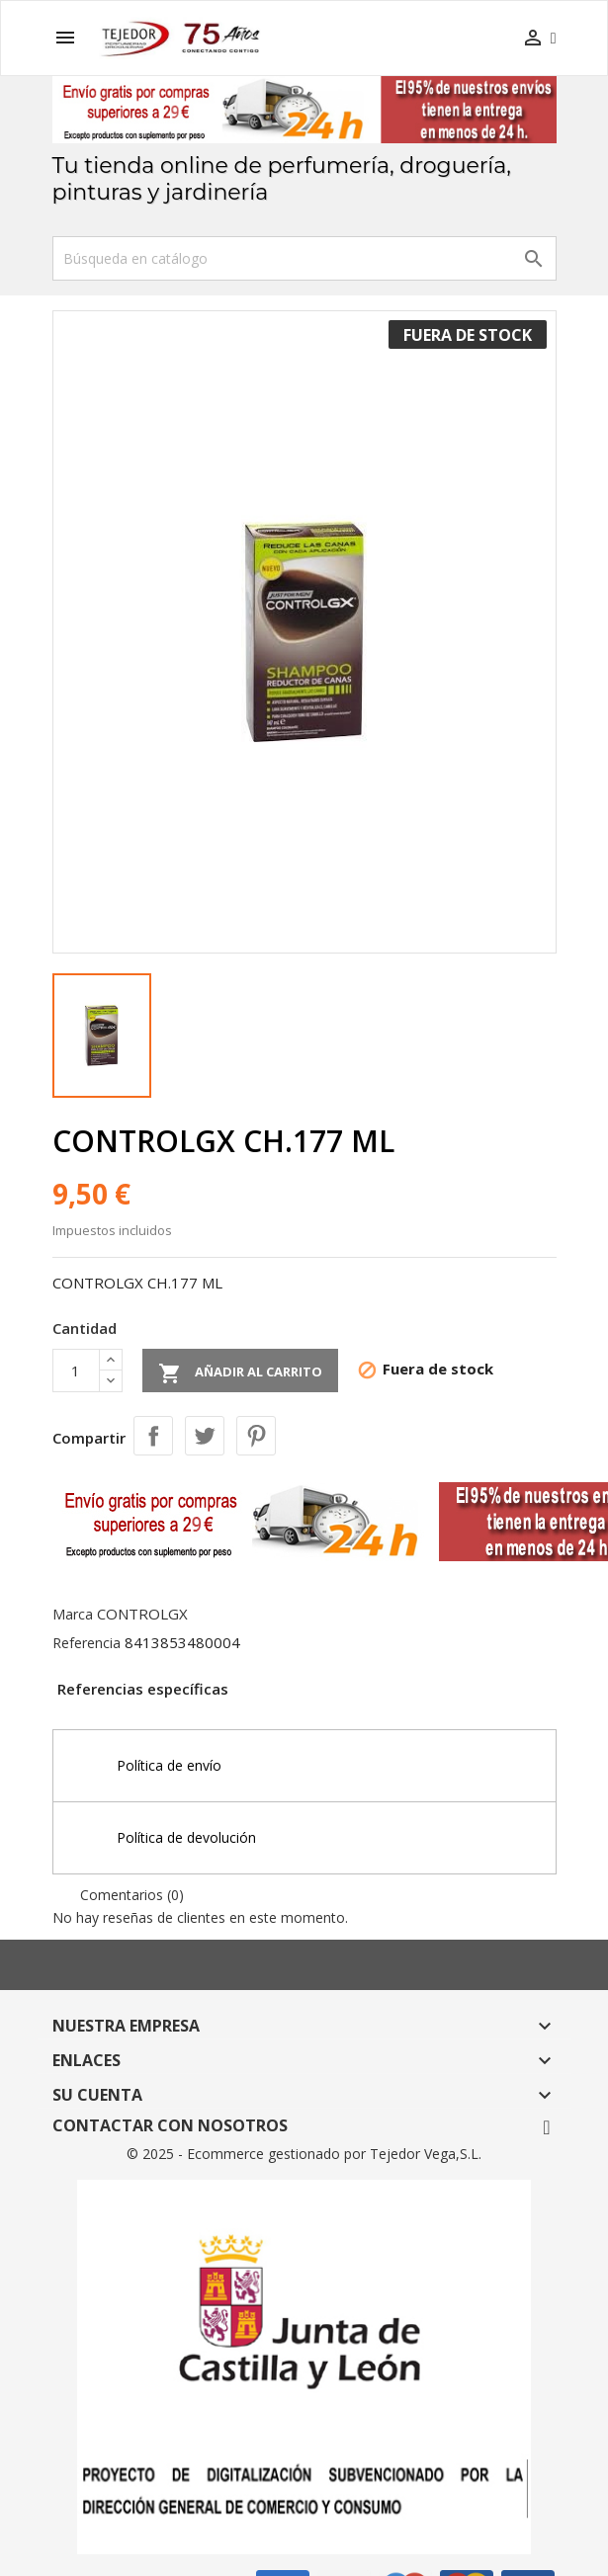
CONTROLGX (142, 1613)
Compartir (153, 1435)
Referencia (86, 1642)
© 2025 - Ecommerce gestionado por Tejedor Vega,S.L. (304, 2153)
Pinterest (256, 1435)
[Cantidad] (76, 1370)
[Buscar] (304, 258)
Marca (72, 1614)
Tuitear (204, 1435)
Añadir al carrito (240, 1373)
